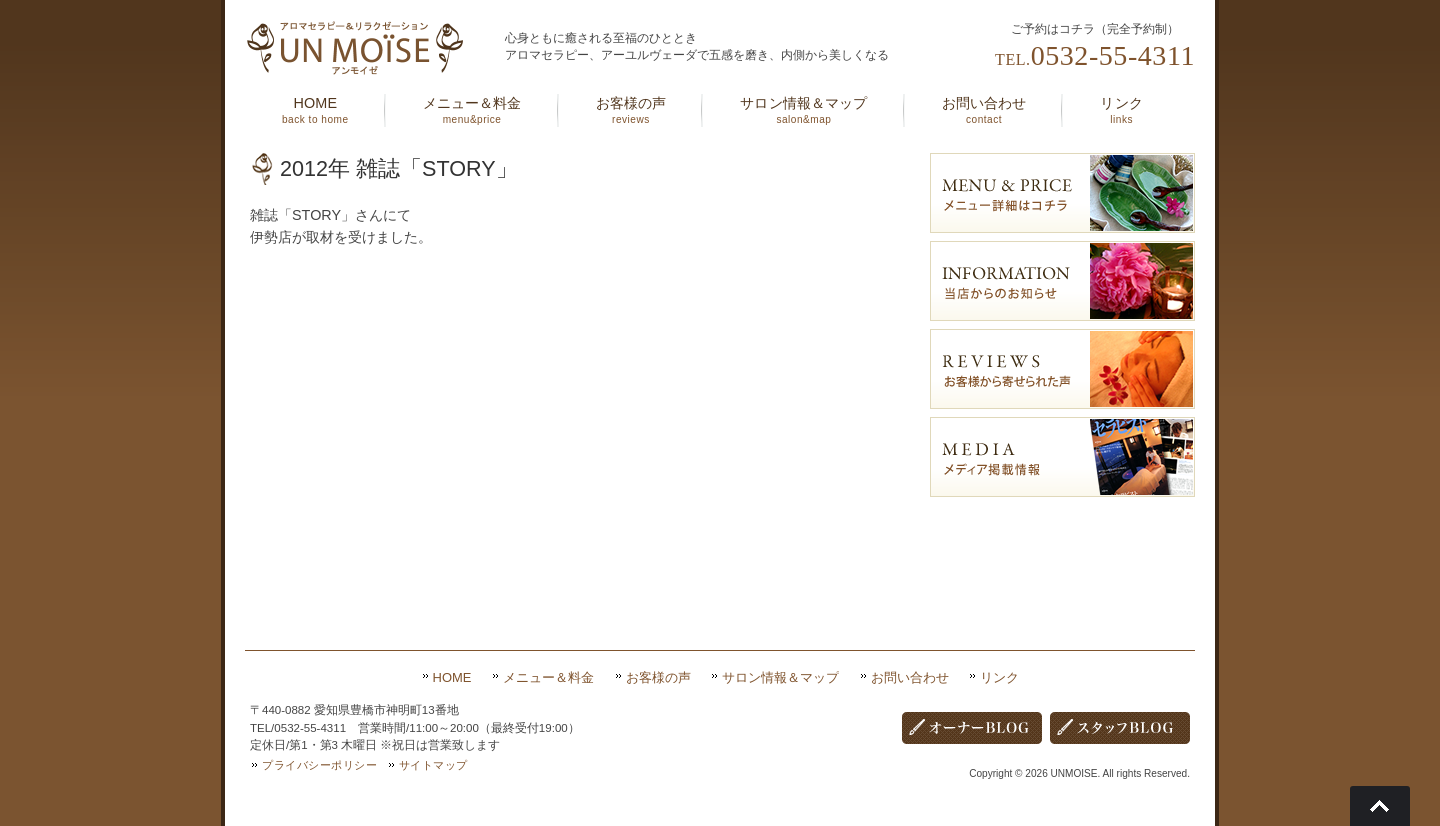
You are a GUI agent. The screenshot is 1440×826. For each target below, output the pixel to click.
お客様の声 (658, 677)
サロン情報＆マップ (780, 677)
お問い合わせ (910, 677)
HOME (452, 677)
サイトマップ (433, 765)
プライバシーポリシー (320, 765)
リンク (999, 677)
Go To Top (1380, 806)
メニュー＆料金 (548, 677)
